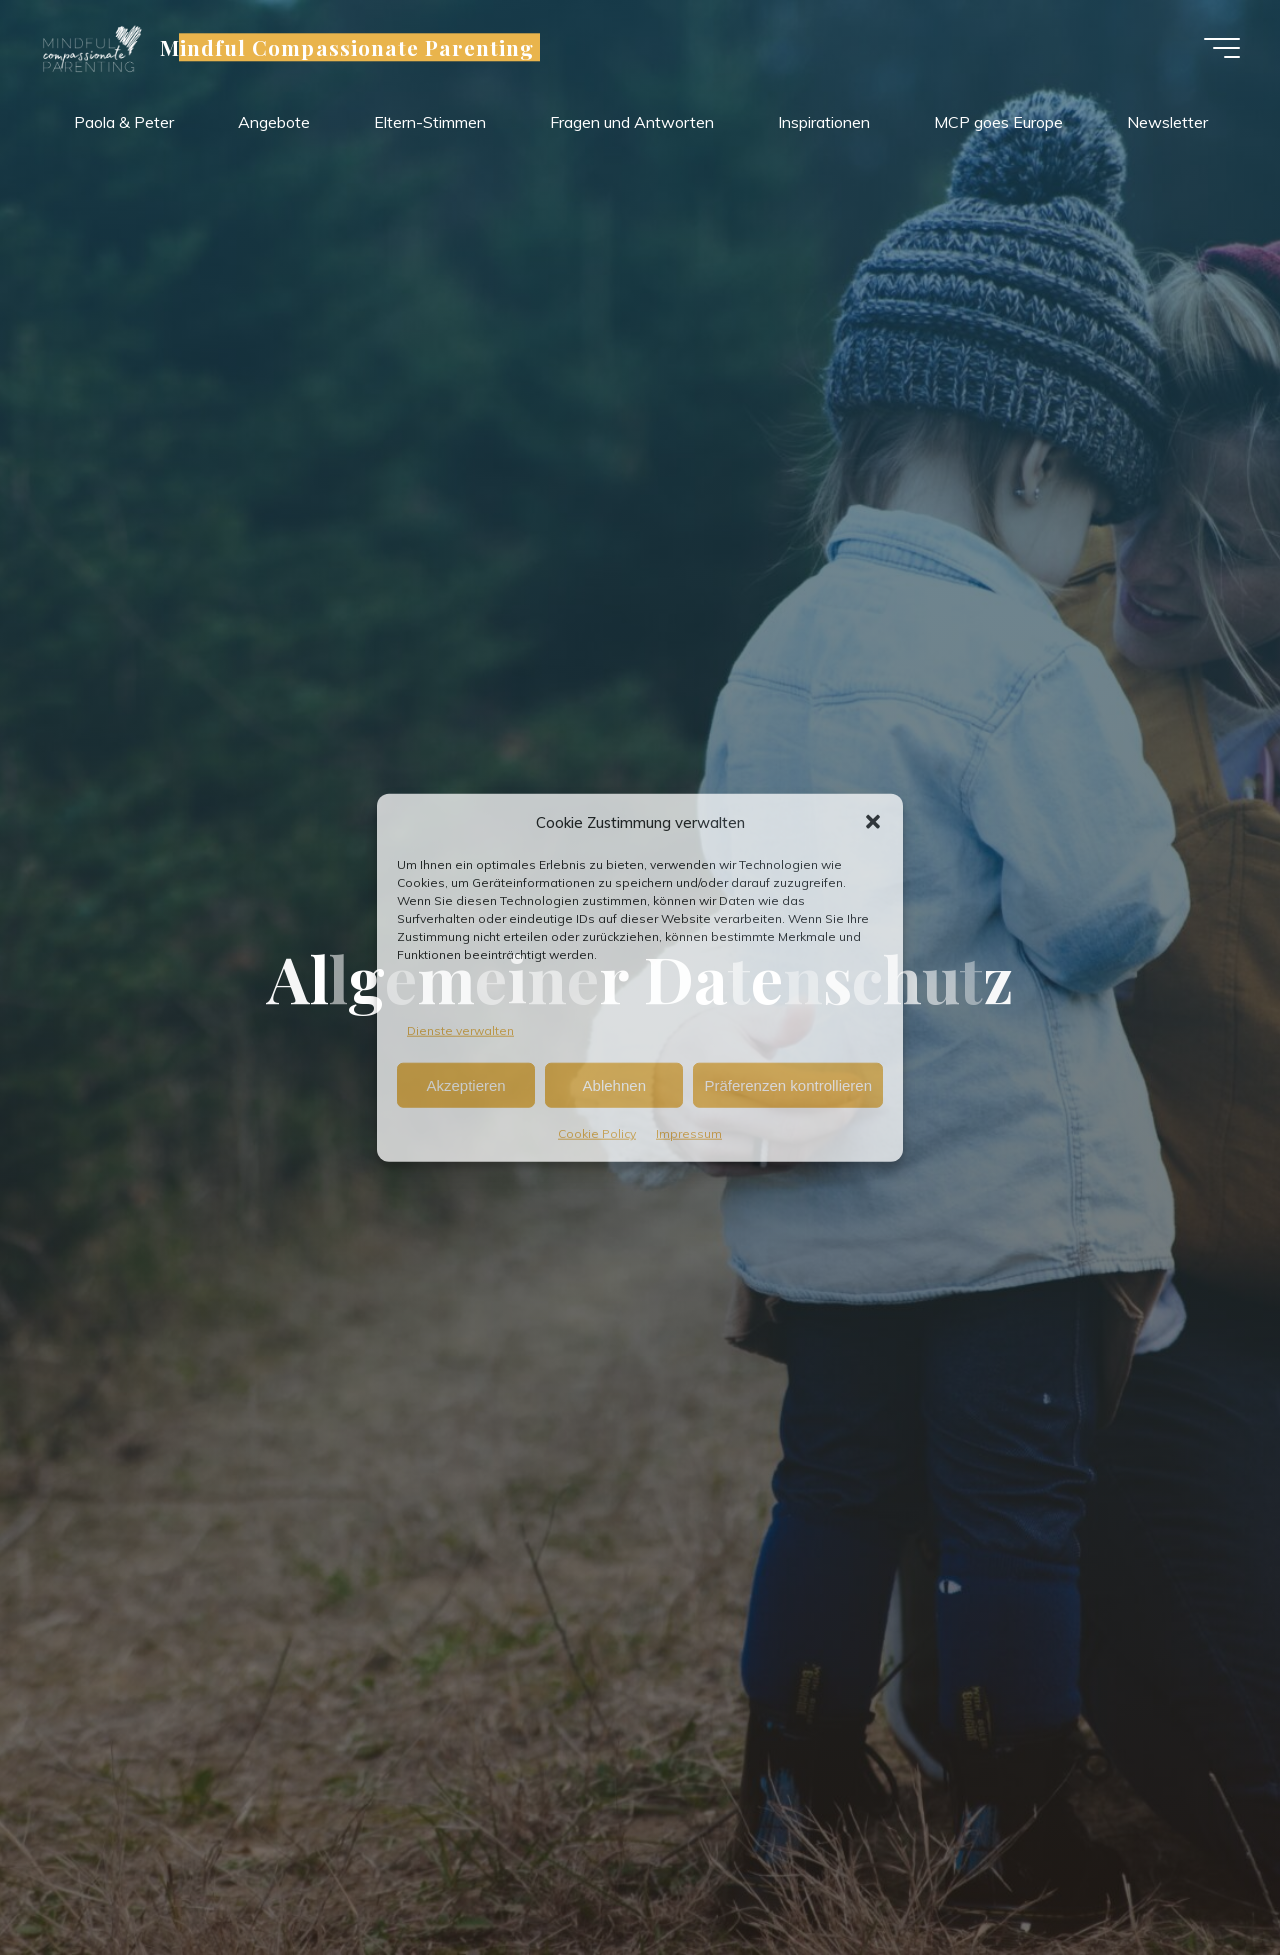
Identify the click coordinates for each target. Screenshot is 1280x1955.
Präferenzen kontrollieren (788, 1085)
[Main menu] (1222, 48)
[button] (873, 822)
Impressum (689, 1133)
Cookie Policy (597, 1133)
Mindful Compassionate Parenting (347, 47)
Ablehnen (614, 1085)
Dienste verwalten (460, 1029)
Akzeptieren (465, 1085)
